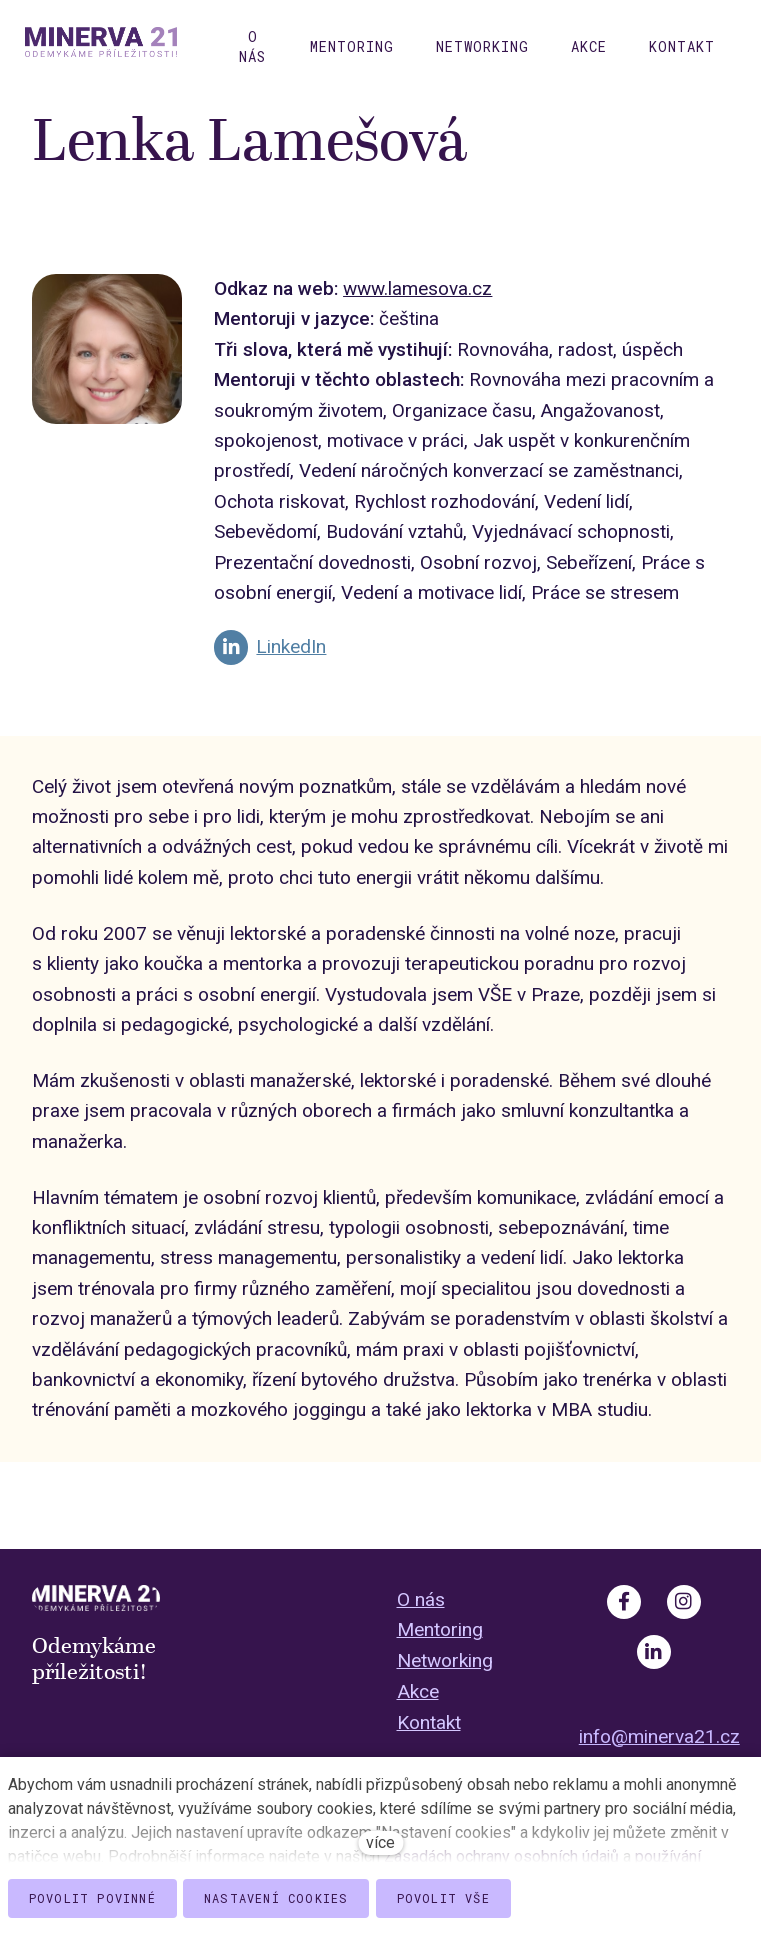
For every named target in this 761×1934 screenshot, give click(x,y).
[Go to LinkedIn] (270, 662)
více (380, 1842)
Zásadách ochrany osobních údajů (501, 1856)
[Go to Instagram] (684, 1602)
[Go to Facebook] (624, 1602)
